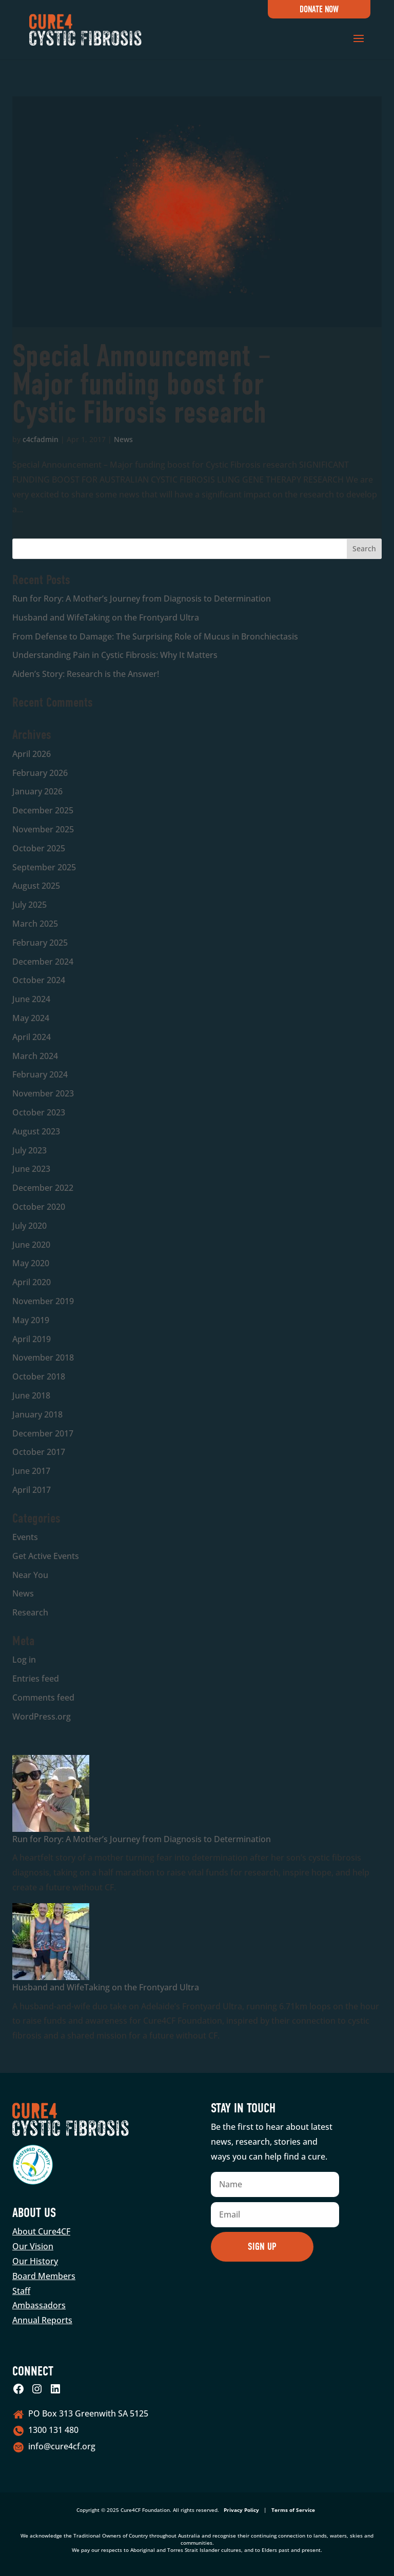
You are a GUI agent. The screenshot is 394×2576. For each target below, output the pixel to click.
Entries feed (35, 1678)
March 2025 (35, 923)
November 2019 (43, 1301)
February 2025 (40, 942)
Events (25, 1537)
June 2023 (31, 1168)
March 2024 (35, 1056)
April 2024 (31, 1037)
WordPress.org (41, 1716)
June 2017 (31, 1470)
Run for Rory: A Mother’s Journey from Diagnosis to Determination (141, 598)
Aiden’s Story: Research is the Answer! (85, 674)
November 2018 (43, 1357)
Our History (35, 2261)
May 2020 (30, 1263)
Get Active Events (45, 1556)
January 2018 (37, 1414)
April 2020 (31, 1282)
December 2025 (42, 810)
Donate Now (319, 9)
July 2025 (29, 904)
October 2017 (38, 1451)
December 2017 (42, 1433)
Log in (24, 1659)
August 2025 (36, 885)
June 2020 (31, 1244)
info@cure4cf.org (61, 2446)
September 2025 (44, 867)
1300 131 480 (53, 2429)
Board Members (43, 2276)
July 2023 (29, 1150)
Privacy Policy (241, 2509)
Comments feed (43, 1697)
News (123, 439)
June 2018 (31, 1395)
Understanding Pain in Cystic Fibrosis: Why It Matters (115, 655)
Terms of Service (293, 2509)
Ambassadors (39, 2305)
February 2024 (40, 1074)
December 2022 (42, 1187)
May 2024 (30, 1018)
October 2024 (38, 980)
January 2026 (37, 791)
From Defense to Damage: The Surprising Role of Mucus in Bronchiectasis (155, 636)
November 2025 (43, 829)
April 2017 (31, 1489)
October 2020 (38, 1206)
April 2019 (31, 1339)
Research (30, 1612)
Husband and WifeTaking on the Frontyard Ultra (105, 617)
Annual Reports (42, 2320)
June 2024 (31, 999)
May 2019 (30, 1320)
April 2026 (31, 754)
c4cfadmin (40, 439)
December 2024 (42, 961)
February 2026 (40, 772)
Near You (30, 1575)
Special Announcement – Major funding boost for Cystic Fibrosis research (141, 384)
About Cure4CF (41, 2231)
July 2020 (29, 1225)
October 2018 (38, 1376)
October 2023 (38, 1112)
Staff (21, 2291)
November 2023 (43, 1093)
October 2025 (38, 848)
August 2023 (36, 1131)
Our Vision (32, 2246)
